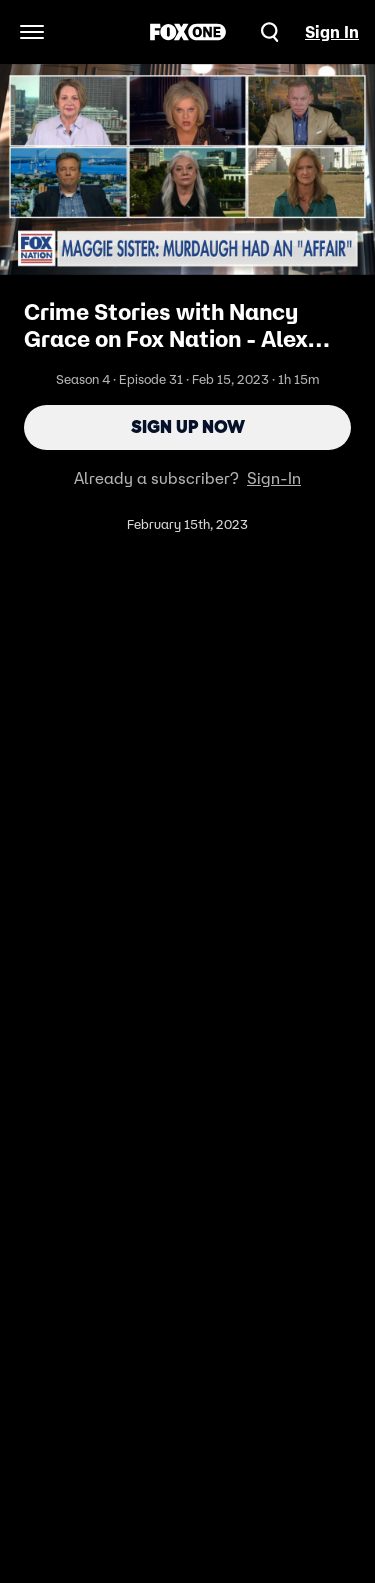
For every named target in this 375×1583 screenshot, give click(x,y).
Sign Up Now (188, 427)
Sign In (332, 32)
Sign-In (274, 478)
